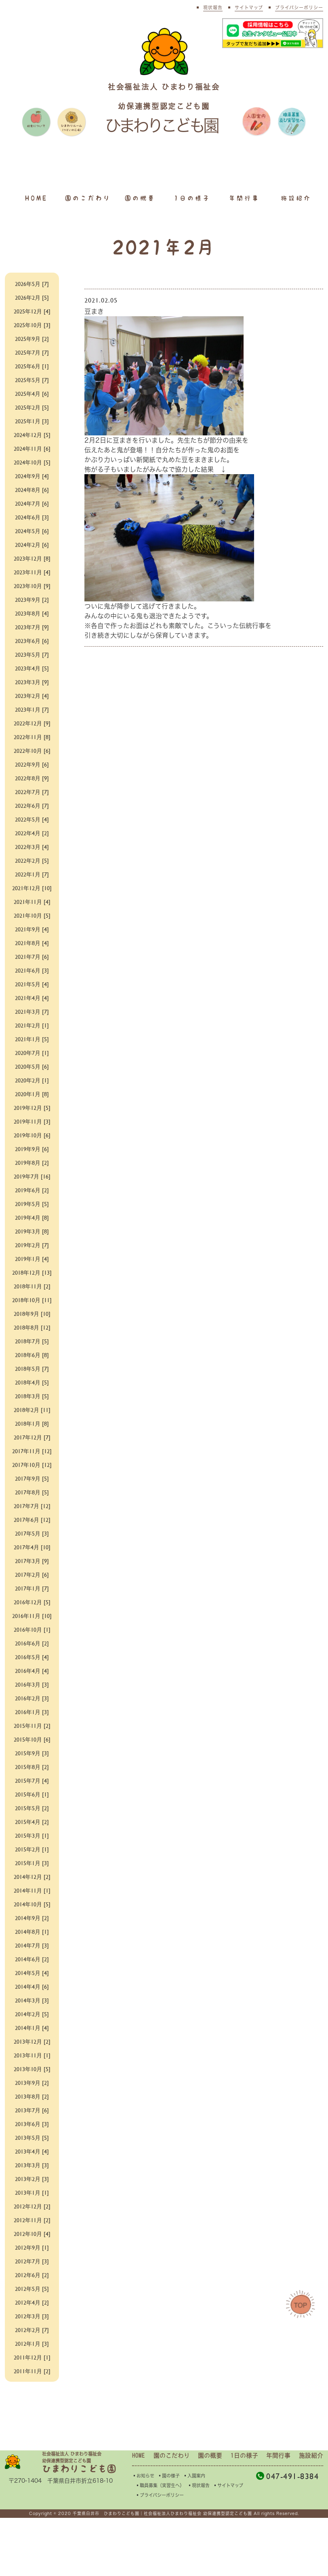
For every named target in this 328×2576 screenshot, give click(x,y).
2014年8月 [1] (32, 1989)
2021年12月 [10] (32, 892)
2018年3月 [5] (32, 1424)
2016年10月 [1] (32, 1687)
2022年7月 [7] (32, 791)
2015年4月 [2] (32, 1879)
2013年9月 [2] (32, 2140)
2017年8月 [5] (32, 1540)
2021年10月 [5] (32, 924)
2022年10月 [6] (32, 750)
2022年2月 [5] (32, 860)
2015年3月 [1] (32, 1893)
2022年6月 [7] (32, 805)
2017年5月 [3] (32, 1581)
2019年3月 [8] (32, 1240)
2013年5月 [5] (32, 2195)
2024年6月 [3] (32, 516)
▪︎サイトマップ (228, 2543)
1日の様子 (192, 198)
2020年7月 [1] (32, 1062)
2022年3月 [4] (32, 846)
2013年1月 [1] (32, 2250)
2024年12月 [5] (32, 434)
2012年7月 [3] (32, 2319)
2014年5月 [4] (32, 2030)
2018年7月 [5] (32, 1369)
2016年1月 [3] (32, 1769)
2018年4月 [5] (32, 1411)
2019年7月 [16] (32, 1185)
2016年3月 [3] (32, 1742)
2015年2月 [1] (32, 1907)
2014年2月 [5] (32, 2071)
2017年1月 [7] (32, 1636)
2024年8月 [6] (32, 489)
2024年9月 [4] (32, 475)
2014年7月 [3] (32, 2003)
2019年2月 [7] (32, 1254)
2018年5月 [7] (32, 1397)
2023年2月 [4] (32, 695)
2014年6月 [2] (32, 2016)
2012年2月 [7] (32, 2387)
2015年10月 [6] (32, 1797)
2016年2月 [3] (32, 1756)
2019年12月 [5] (32, 1117)
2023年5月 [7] (32, 654)
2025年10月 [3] (32, 324)
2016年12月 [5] (32, 1650)
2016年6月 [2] (32, 1701)
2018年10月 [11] (32, 1323)
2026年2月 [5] (32, 297)
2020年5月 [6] (32, 1075)
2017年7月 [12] (32, 1554)
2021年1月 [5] (32, 1048)
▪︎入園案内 (194, 2534)
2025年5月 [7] (32, 379)
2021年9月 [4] (32, 938)
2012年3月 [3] (32, 2373)
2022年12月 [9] (32, 722)
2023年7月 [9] (32, 626)
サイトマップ (249, 7)
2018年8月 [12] (32, 1356)
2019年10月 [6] (32, 1144)
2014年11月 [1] (32, 1948)
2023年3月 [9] (32, 681)
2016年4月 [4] (32, 1728)
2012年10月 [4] (32, 2291)
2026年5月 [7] (32, 283)
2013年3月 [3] (32, 2222)
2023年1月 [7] (32, 709)
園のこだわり (88, 198)
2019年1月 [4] (32, 1268)
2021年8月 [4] (32, 952)
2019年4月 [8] (32, 1226)
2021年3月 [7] (32, 1020)
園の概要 (140, 198)
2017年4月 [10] (32, 1595)
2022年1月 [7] (32, 873)
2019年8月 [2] (32, 1172)
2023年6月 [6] (32, 640)
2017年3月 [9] (32, 1609)
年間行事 (244, 198)
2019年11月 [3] (32, 1130)
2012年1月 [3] (32, 2401)
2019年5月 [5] (32, 1213)
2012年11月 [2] (32, 2277)
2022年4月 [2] (32, 832)
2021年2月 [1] (32, 1034)
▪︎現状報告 (198, 2543)
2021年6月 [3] (32, 979)
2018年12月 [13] (32, 1286)
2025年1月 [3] (32, 420)
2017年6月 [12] (32, 1567)
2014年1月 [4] (32, 2085)
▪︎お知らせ (143, 2534)
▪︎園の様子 (169, 2534)
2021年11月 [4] (32, 911)
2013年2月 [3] (32, 2236)
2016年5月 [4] (32, 1714)
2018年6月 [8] (32, 1383)
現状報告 (213, 7)
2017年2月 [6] (32, 1622)
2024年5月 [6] (32, 530)
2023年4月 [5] (32, 667)
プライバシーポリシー (299, 7)
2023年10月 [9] (32, 585)
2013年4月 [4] (32, 2209)
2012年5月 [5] (32, 2346)
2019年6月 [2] (32, 1199)
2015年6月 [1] (32, 1852)
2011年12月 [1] (32, 2415)
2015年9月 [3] (32, 1810)
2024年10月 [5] (32, 461)
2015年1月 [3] (32, 1920)
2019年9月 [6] (32, 1158)
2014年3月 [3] (32, 2058)
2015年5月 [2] (32, 1865)
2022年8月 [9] (32, 777)
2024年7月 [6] (32, 503)
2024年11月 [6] (32, 448)
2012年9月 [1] (32, 2305)
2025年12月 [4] (32, 310)
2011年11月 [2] (32, 2428)
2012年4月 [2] (32, 2360)
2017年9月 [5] (32, 1526)
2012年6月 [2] (32, 2332)
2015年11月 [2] (32, 1783)
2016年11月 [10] (32, 1668)
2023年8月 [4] (32, 613)
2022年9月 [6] (32, 764)
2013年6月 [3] (32, 2181)
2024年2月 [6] (32, 544)
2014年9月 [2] (32, 1975)
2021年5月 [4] (32, 993)
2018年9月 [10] (32, 1342)
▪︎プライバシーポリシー (159, 2553)
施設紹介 (296, 198)
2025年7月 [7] (32, 352)
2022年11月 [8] (32, 736)
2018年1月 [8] (32, 1452)
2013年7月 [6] (32, 2168)
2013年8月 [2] (32, 2154)
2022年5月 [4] (32, 819)
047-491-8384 (287, 2534)
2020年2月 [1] (32, 1089)
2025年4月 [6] (32, 393)
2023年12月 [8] (32, 558)
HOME (36, 198)
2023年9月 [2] (32, 599)
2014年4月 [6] (32, 2044)
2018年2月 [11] (32, 1438)
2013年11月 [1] (32, 2113)
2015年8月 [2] (32, 1824)
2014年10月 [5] (32, 1962)
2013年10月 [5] (32, 2126)
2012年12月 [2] (32, 2264)
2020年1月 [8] (32, 1103)
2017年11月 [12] (32, 1484)
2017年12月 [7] (32, 1466)
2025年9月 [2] (32, 338)
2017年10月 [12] (32, 1507)
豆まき (138, 305)
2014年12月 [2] (32, 1934)
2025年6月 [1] (32, 365)
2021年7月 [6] (32, 966)
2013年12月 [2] (32, 2099)
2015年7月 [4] (32, 1838)
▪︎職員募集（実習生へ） (159, 2543)
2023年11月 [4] (32, 571)
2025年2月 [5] (32, 407)
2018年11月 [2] (32, 1305)
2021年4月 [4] (32, 1007)
